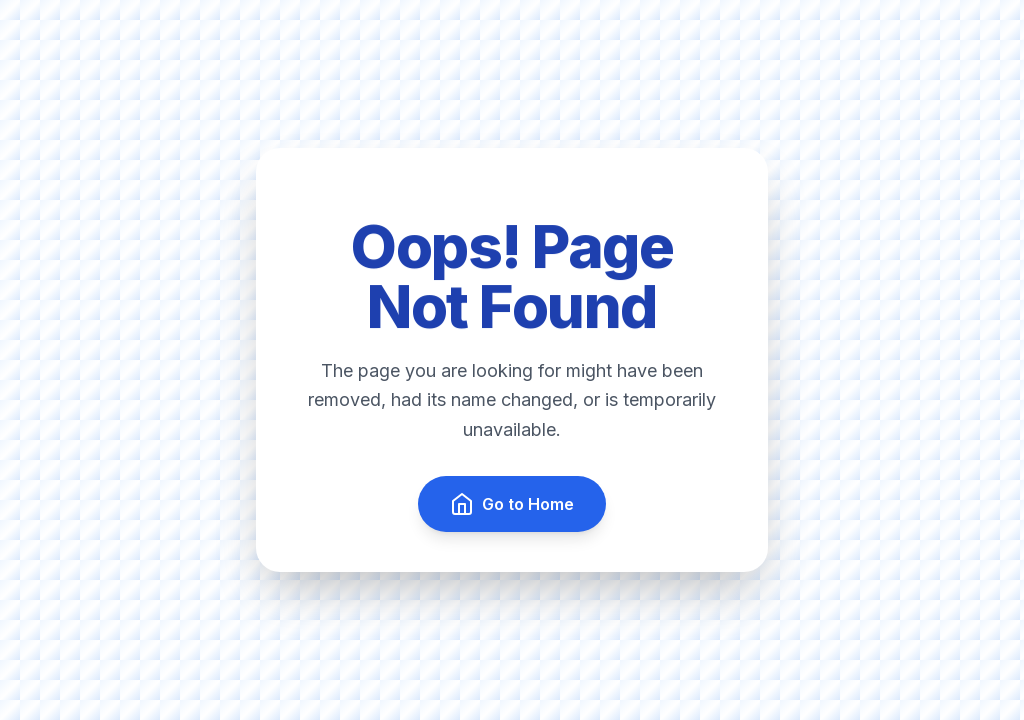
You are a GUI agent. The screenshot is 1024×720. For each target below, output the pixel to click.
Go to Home (512, 504)
